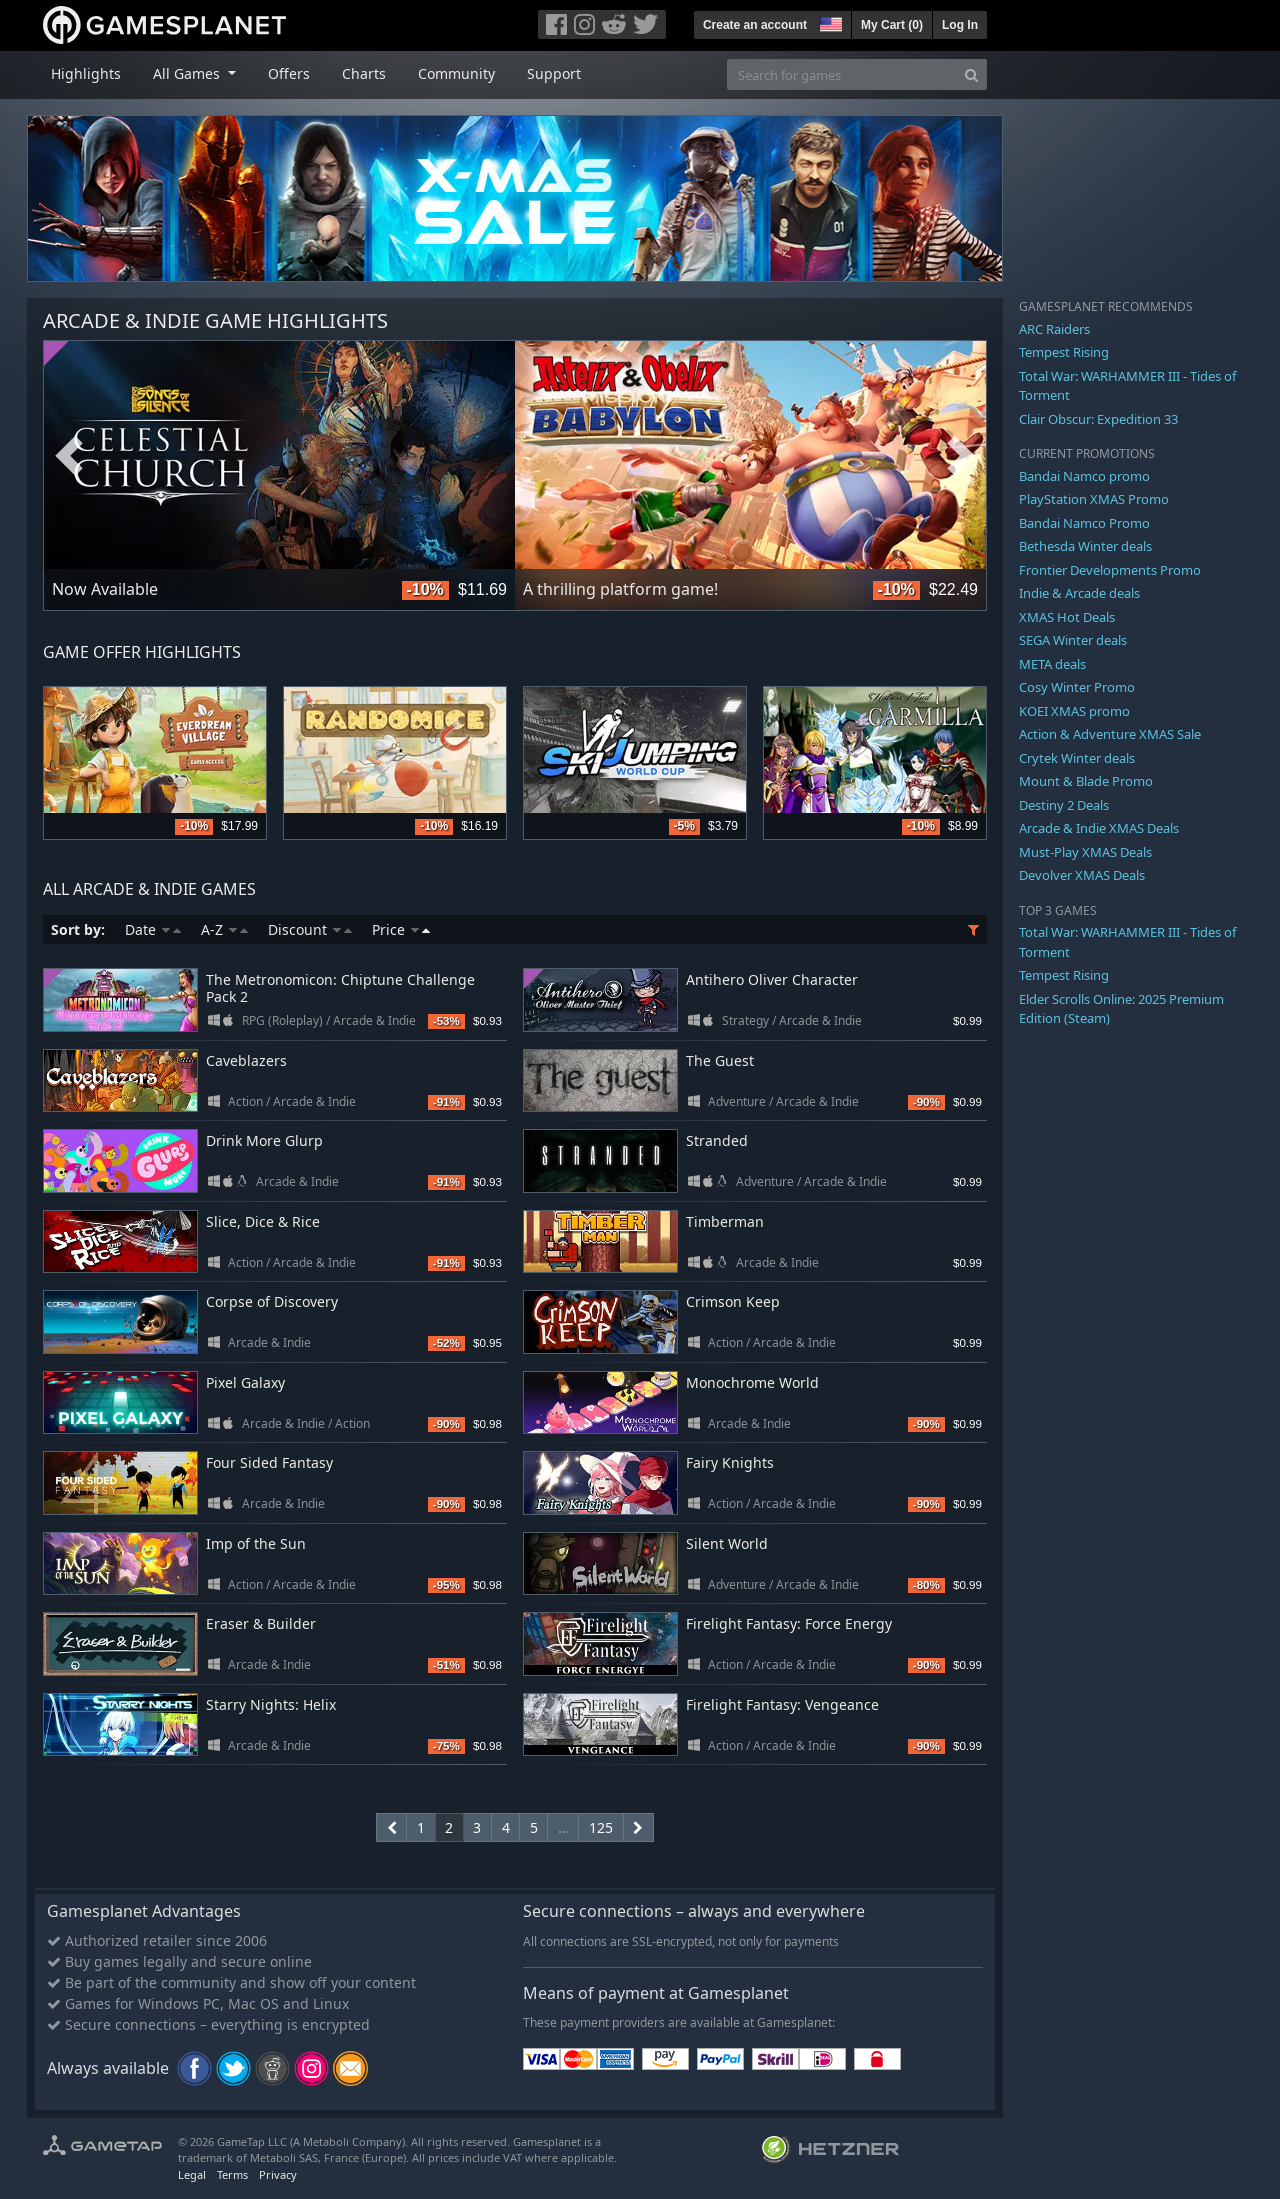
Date (153, 929)
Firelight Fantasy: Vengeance (782, 1704)
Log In (960, 25)
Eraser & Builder (261, 1623)
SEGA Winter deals (1073, 640)
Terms (232, 2174)
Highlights (86, 73)
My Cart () (892, 25)
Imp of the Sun (256, 1543)
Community (456, 73)
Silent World (727, 1543)
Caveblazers (246, 1060)
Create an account (755, 25)
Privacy (278, 2174)
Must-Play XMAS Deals (1085, 852)
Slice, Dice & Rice (263, 1221)
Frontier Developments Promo (1110, 570)
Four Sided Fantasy (269, 1462)
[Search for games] (842, 74)
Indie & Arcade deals (1079, 593)
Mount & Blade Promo (1086, 781)
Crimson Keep (733, 1301)
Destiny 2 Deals (1064, 805)
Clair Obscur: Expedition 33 (1098, 419)
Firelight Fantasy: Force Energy (789, 1623)
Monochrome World (752, 1382)
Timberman (725, 1221)
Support (554, 73)
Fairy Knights (730, 1462)
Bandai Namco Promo (1084, 523)
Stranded (717, 1140)
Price (401, 929)
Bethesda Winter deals (1085, 546)
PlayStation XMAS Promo (1094, 499)
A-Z (224, 929)
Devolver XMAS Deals (1082, 875)
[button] (829, 22)
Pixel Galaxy (245, 1382)
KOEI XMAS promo (1074, 711)
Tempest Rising (1064, 352)
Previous (69, 457)
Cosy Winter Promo (1077, 687)
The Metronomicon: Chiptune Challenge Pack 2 (340, 988)
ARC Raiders (1054, 329)
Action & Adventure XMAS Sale (1110, 734)
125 (601, 1827)
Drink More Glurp (264, 1140)
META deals (1052, 664)
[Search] (971, 74)
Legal (192, 2174)
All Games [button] (188, 73)
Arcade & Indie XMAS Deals (1099, 828)
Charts (364, 73)
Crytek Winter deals (1077, 758)
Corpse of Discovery (272, 1301)
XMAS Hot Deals (1067, 617)
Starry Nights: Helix (271, 1704)
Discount (310, 929)
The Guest (720, 1060)
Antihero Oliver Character (772, 979)
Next (961, 457)
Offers (289, 73)
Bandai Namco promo (1084, 476)
